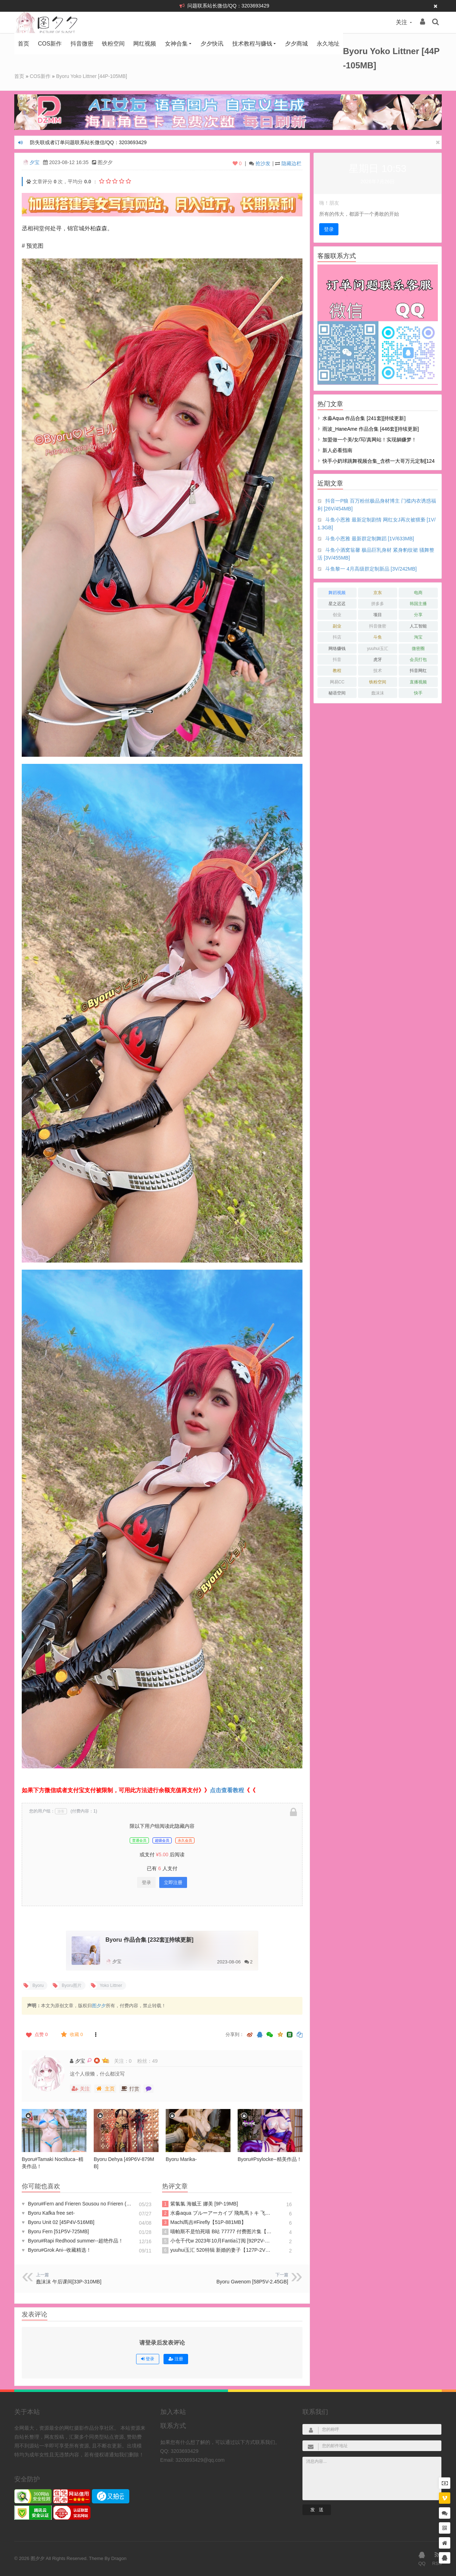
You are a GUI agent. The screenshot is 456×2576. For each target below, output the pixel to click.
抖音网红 (418, 670)
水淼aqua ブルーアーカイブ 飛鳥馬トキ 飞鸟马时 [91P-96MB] (217, 2213)
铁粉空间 (113, 44)
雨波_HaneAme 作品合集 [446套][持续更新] (370, 429)
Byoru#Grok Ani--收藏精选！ (56, 2250)
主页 (105, 2089)
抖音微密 (82, 44)
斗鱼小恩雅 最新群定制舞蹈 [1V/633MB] (369, 538)
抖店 (337, 637)
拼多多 (377, 603)
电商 (418, 592)
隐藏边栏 (291, 163)
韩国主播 (418, 603)
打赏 (130, 2089)
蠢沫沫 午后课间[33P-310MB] (69, 2281)
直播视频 (418, 682)
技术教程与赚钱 (252, 44)
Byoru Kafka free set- (48, 2213)
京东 (377, 592)
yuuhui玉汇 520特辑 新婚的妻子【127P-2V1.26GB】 (217, 2250)
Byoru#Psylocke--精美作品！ (270, 2159)
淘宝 (418, 637)
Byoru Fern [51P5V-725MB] (55, 2231)
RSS (437, 2558)
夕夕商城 (296, 44)
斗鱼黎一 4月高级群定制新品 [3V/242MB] (371, 569)
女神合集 (176, 44)
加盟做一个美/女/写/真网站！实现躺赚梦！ (369, 439)
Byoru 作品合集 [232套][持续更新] (149, 1940)
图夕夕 (99, 2005)
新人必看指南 (337, 450)
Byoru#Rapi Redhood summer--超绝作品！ (72, 2241)
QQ (421, 2558)
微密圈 (418, 648)
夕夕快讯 (212, 44)
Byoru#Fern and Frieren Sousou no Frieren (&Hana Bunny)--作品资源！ (77, 2204)
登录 (146, 1882)
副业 (337, 626)
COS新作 (50, 44)
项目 (377, 614)
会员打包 (418, 659)
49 (155, 2061)
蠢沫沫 (377, 693)
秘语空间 (337, 693)
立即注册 (173, 1882)
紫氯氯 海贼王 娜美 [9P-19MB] (200, 2204)
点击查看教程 (227, 1790)
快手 (418, 693)
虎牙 (377, 659)
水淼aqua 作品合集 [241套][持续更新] (363, 418)
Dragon (118, 2558)
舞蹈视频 (337, 592)
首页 (23, 44)
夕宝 (35, 162)
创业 (337, 614)
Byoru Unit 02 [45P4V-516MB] (58, 2222)
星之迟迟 (337, 603)
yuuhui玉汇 (377, 648)
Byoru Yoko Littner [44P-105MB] (91, 76)
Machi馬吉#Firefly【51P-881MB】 (204, 2222)
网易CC (337, 682)
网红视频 (144, 44)
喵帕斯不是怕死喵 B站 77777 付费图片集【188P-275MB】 (217, 2232)
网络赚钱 (337, 648)
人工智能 (418, 626)
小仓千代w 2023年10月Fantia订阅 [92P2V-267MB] (217, 2241)
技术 (377, 670)
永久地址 (328, 44)
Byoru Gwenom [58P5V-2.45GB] (252, 2281)
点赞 (36, 2034)
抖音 (337, 659)
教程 (337, 670)
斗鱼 (377, 637)
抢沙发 (262, 163)
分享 (418, 614)
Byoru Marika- (181, 2159)
